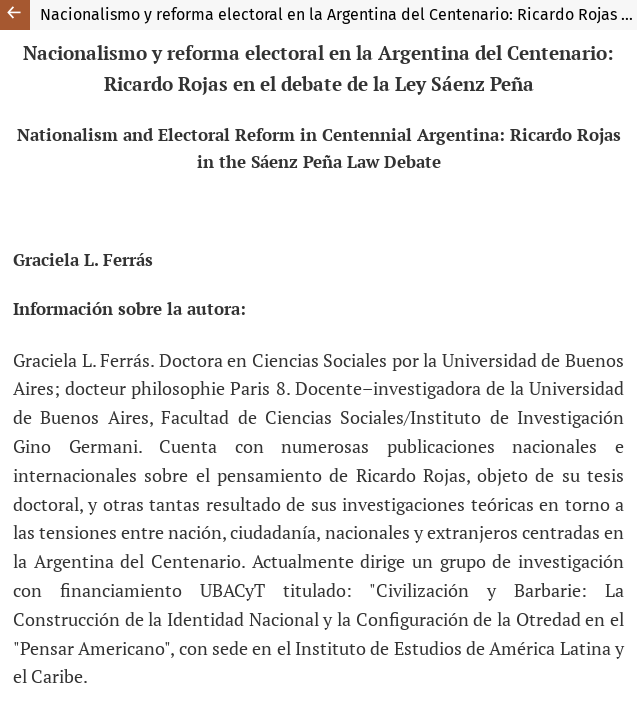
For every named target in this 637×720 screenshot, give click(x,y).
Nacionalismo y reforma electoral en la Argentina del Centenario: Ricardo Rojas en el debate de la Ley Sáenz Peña (338, 14)
